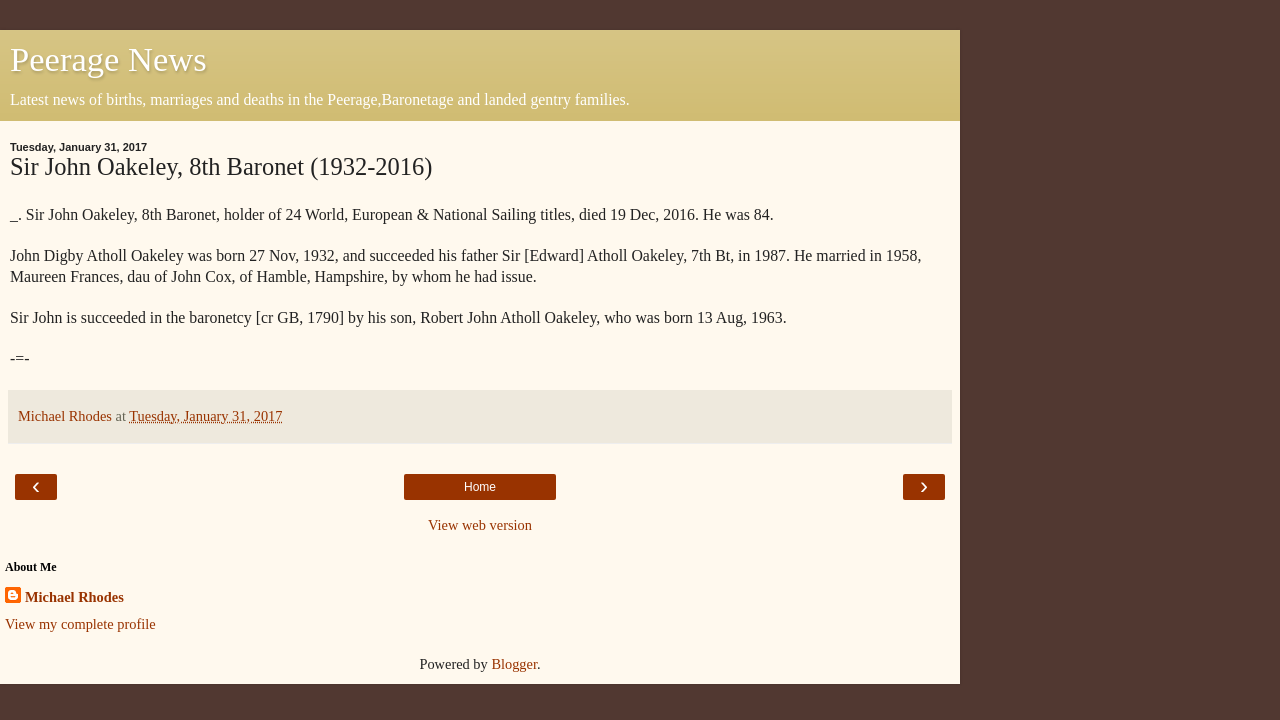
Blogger (514, 664)
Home (480, 487)
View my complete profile (80, 624)
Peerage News (108, 59)
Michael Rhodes (74, 597)
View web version (480, 525)
